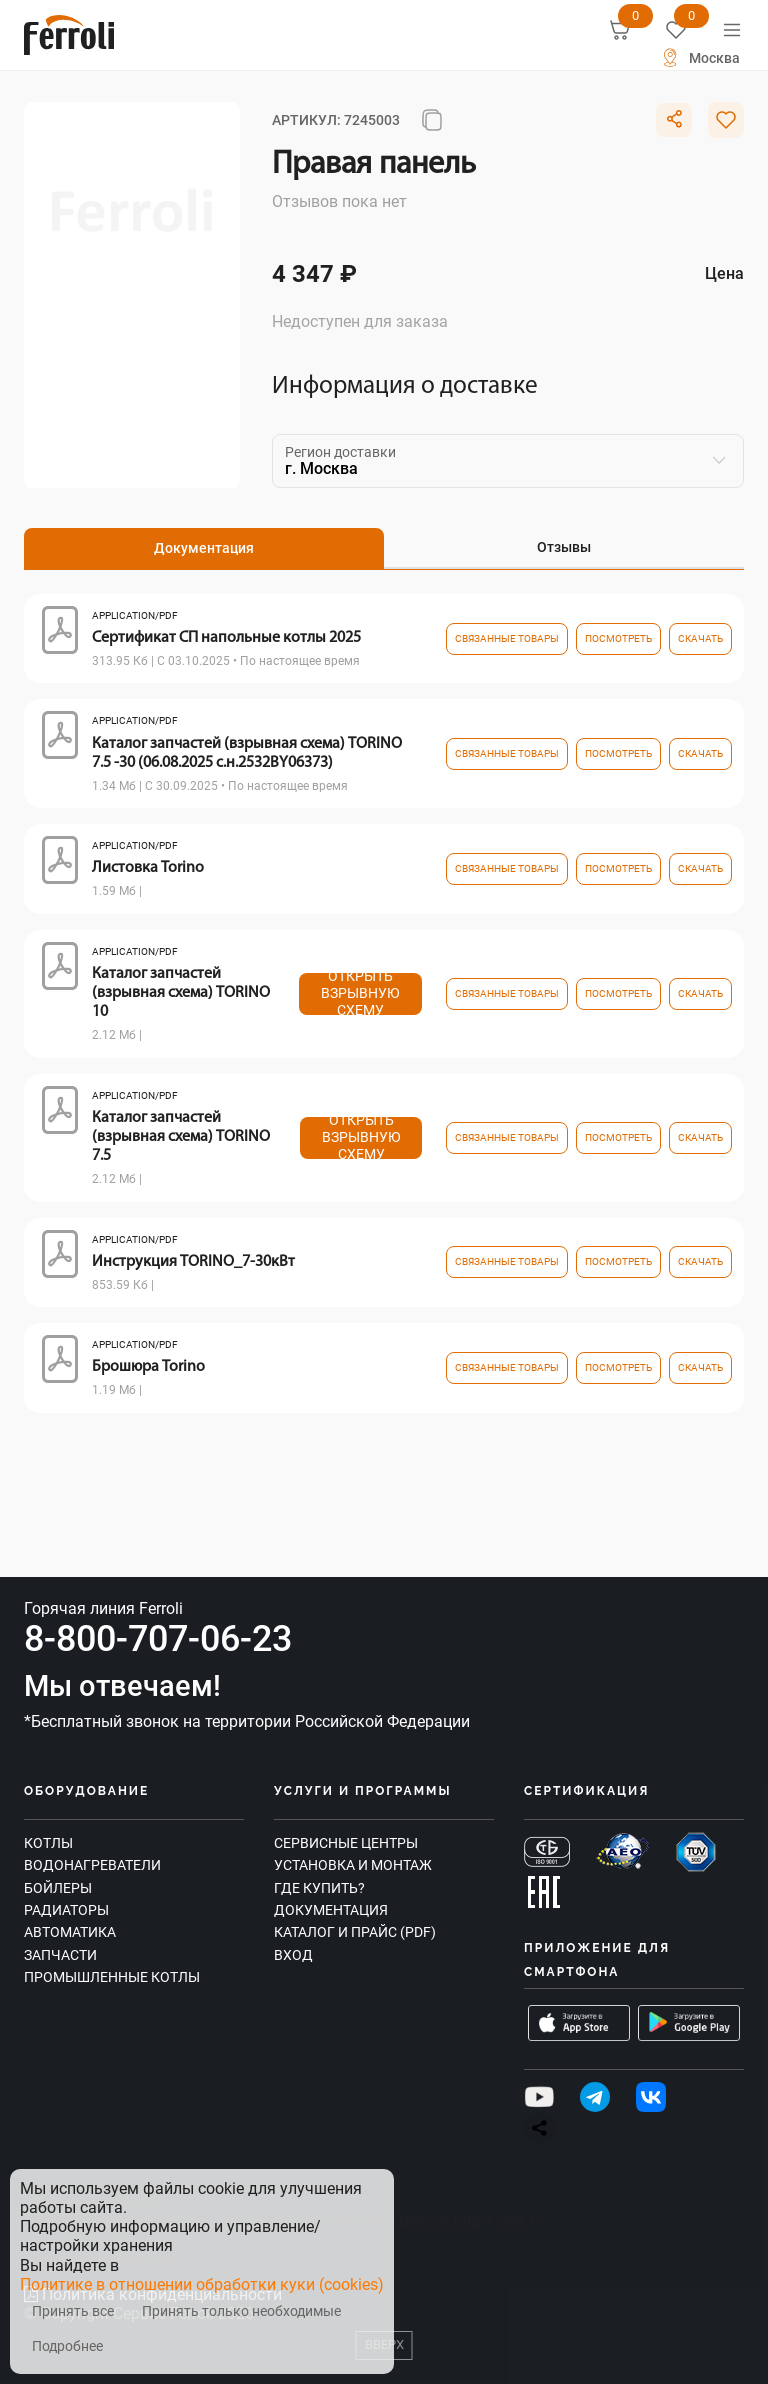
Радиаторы (66, 1910)
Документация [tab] (204, 548)
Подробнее (67, 2346)
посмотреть (618, 638)
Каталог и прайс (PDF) (355, 1932)
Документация (331, 1910)
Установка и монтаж (353, 1865)
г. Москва (321, 468)
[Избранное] (676, 30)
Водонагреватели (92, 1865)
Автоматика (70, 1932)
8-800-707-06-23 (158, 1639)
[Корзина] (620, 30)
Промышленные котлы (112, 1977)
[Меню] (732, 30)
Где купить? (319, 1888)
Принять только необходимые (241, 2311)
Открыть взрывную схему (360, 994)
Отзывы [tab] (564, 547)
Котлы (48, 1843)
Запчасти (60, 1955)
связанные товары (507, 638)
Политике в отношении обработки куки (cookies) (202, 2284)
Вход (293, 1955)
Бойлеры (58, 1888)
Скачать (700, 638)
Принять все (73, 2311)
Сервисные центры (346, 1843)
